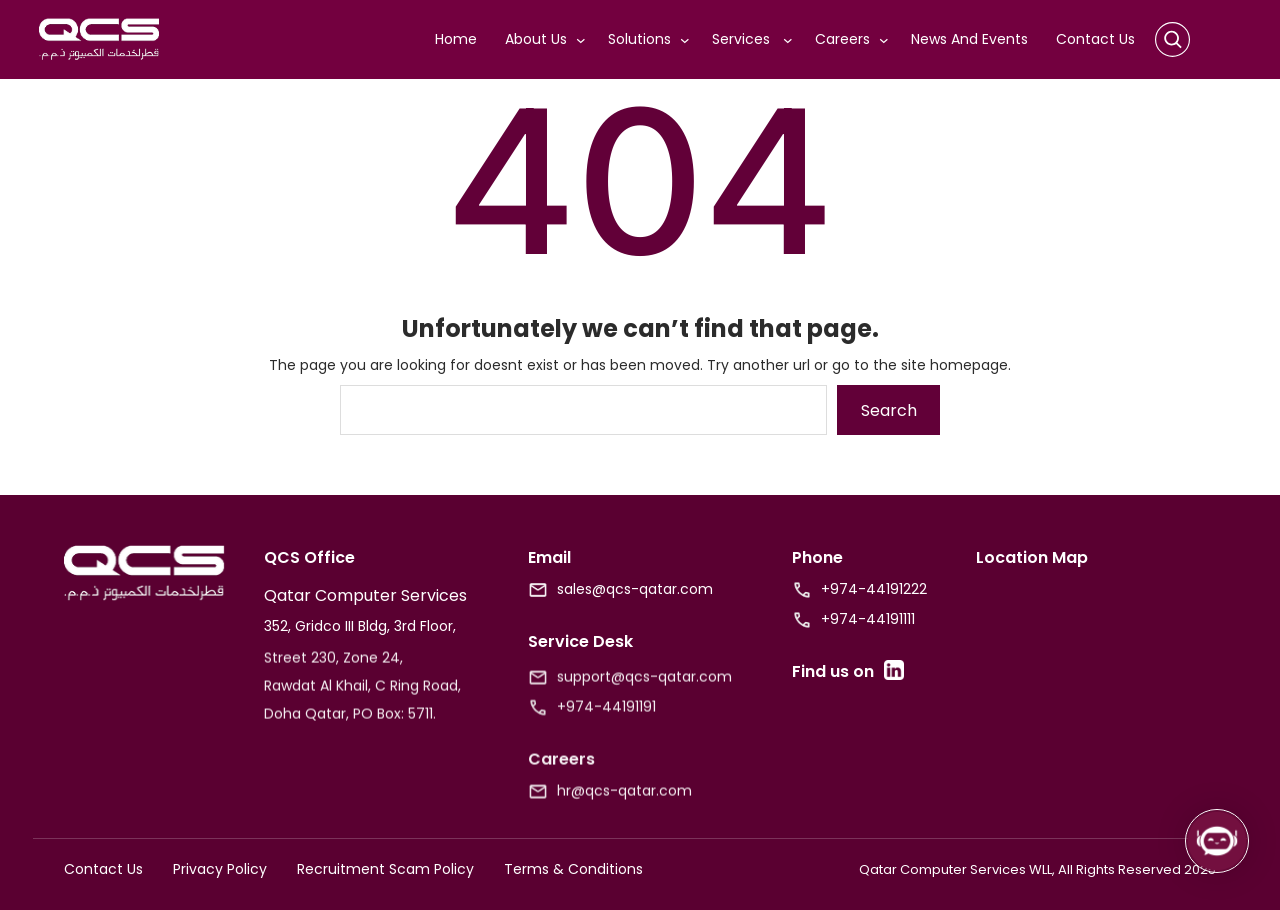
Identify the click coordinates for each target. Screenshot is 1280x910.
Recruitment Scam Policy (385, 869)
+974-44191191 (606, 721)
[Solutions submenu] (689, 40)
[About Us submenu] (585, 40)
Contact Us (103, 869)
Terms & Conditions (573, 869)
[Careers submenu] (888, 40)
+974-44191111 (868, 619)
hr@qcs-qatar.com (624, 805)
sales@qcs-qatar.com (635, 589)
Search (889, 410)
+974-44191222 (874, 589)
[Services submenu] (792, 40)
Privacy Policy (220, 869)
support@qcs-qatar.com (644, 691)
